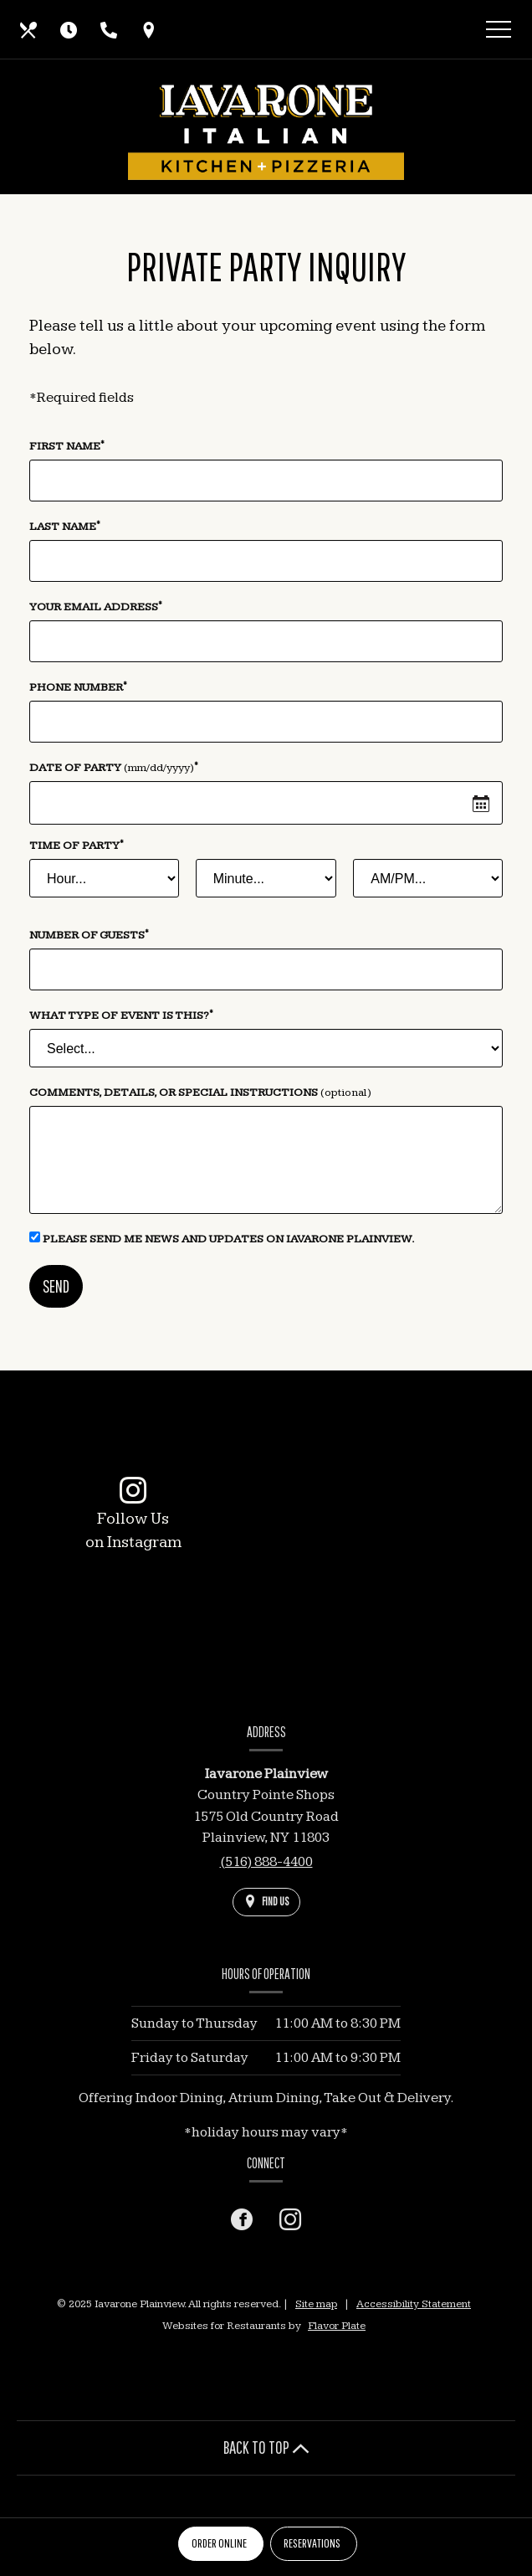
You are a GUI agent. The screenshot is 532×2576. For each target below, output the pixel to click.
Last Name (64, 525)
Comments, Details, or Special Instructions (200, 1092)
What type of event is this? (121, 1014)
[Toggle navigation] (498, 32)
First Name (67, 445)
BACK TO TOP (266, 2447)
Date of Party (113, 766)
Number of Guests (89, 934)
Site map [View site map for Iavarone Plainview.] (316, 2304)
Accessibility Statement (413, 2304)
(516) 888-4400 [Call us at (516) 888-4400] (266, 1862)
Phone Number (78, 686)
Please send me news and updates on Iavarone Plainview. (222, 1238)
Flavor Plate (337, 2325)
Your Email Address (95, 606)
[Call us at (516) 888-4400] (109, 29)
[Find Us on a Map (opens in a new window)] (149, 29)
